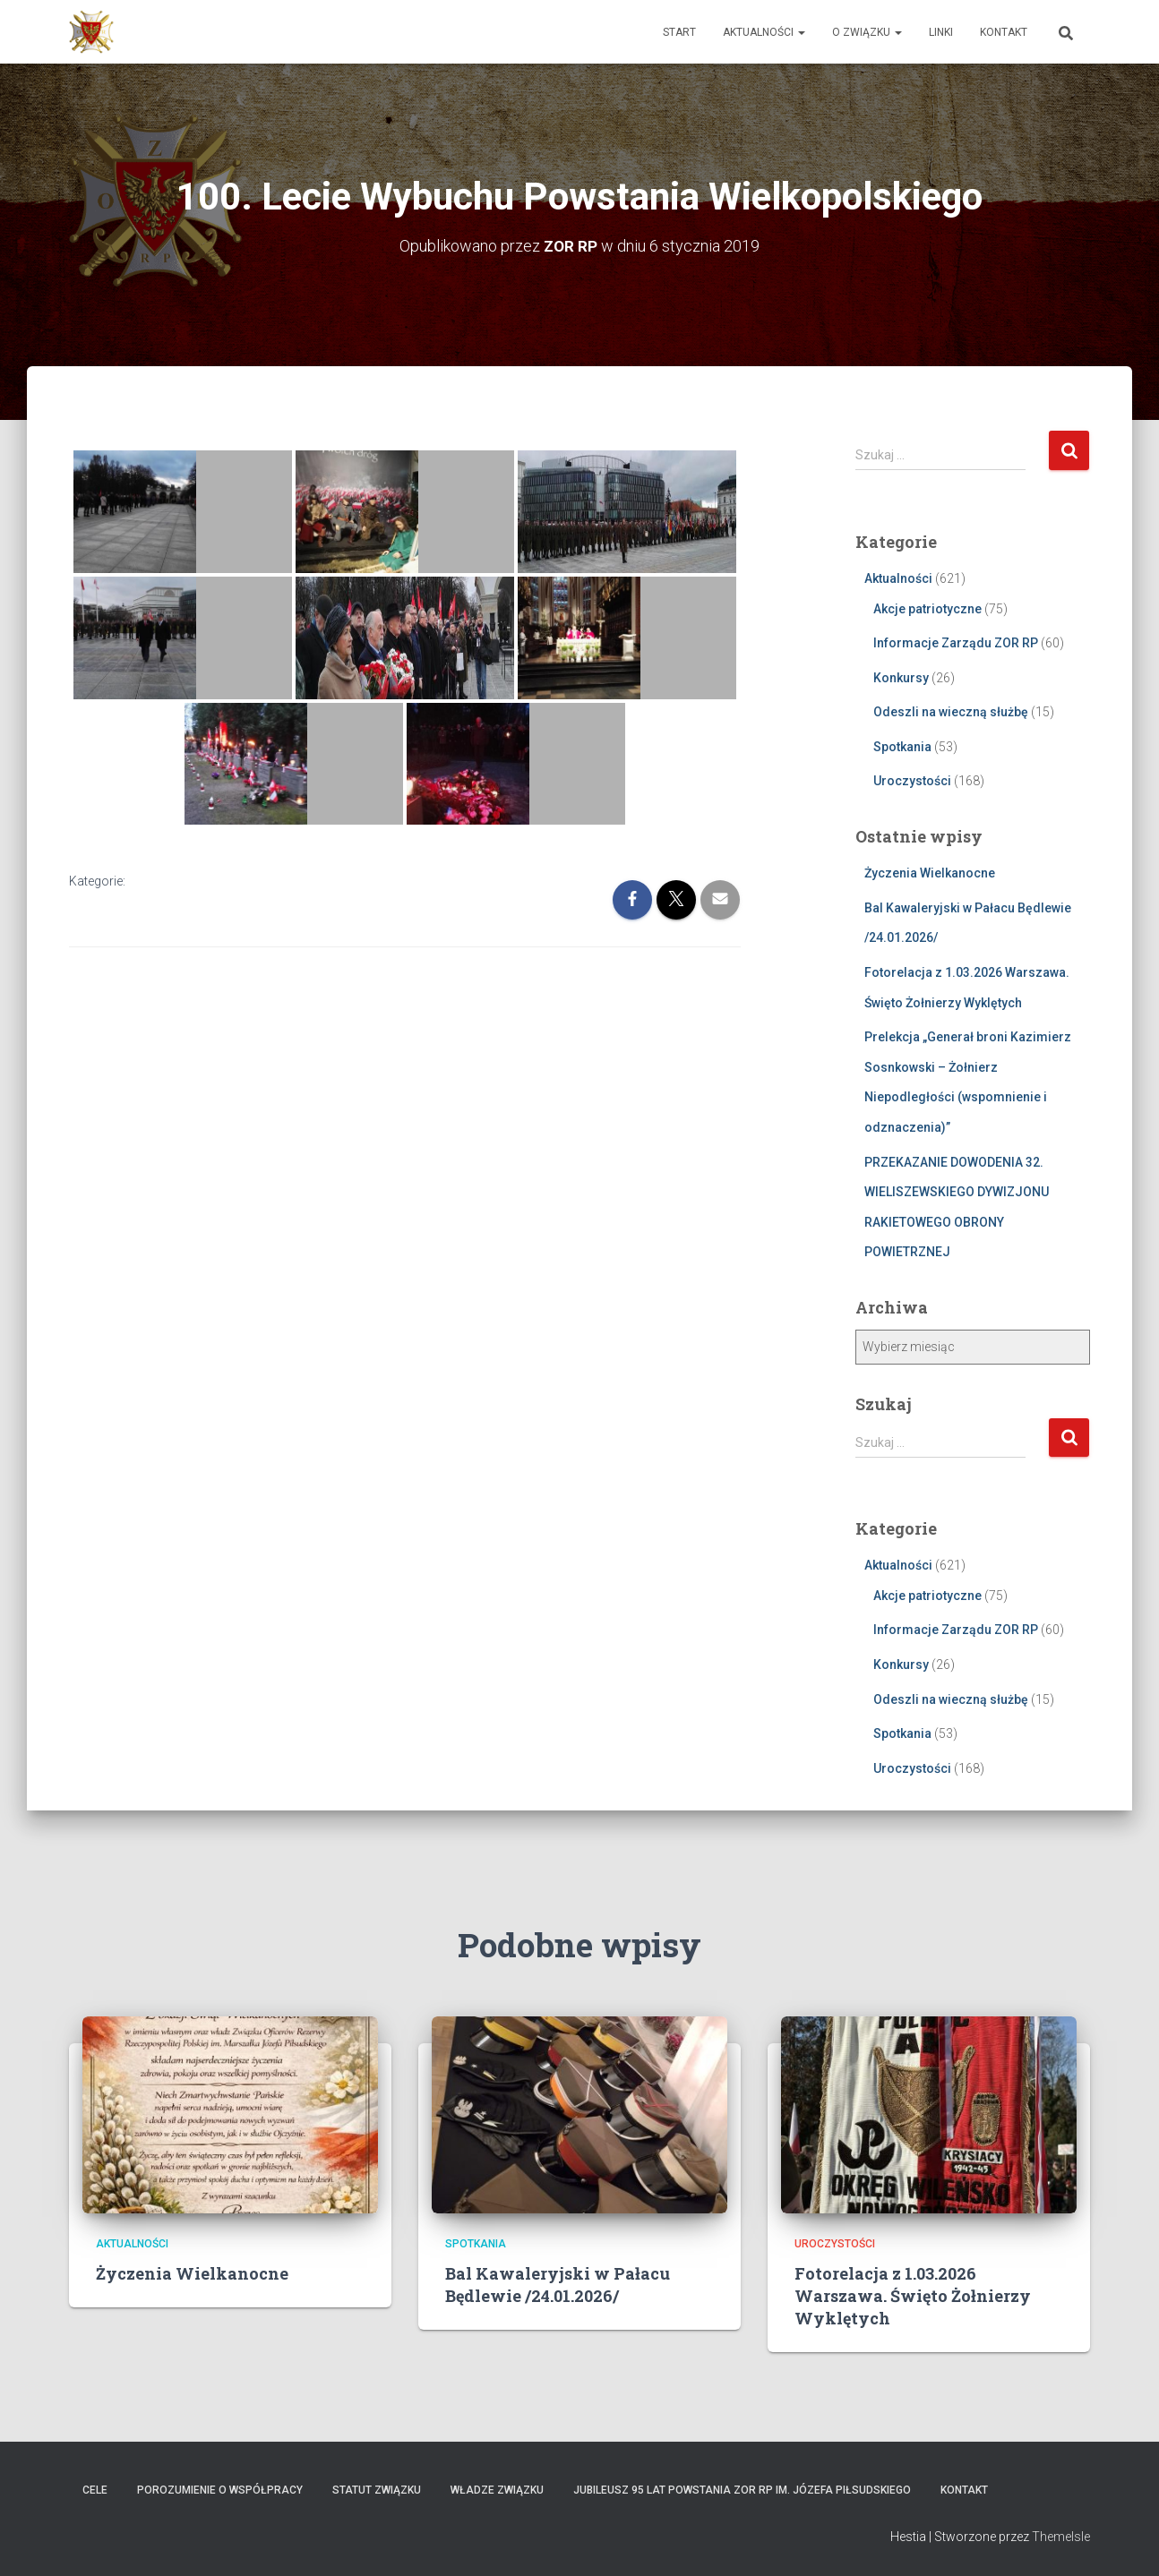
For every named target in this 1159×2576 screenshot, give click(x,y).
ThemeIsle (1061, 2536)
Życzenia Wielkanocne (929, 873)
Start (679, 32)
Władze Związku (497, 2490)
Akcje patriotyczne (927, 608)
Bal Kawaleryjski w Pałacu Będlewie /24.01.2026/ (557, 2284)
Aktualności (764, 32)
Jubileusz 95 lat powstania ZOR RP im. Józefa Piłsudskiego (742, 2490)
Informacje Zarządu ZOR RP (955, 643)
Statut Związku (376, 2490)
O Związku (867, 32)
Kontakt (1003, 32)
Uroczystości (912, 781)
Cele (94, 2490)
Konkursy (901, 677)
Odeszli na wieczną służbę (950, 712)
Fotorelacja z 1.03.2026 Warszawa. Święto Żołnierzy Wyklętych (912, 2295)
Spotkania (902, 746)
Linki (941, 32)
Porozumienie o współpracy (220, 2490)
